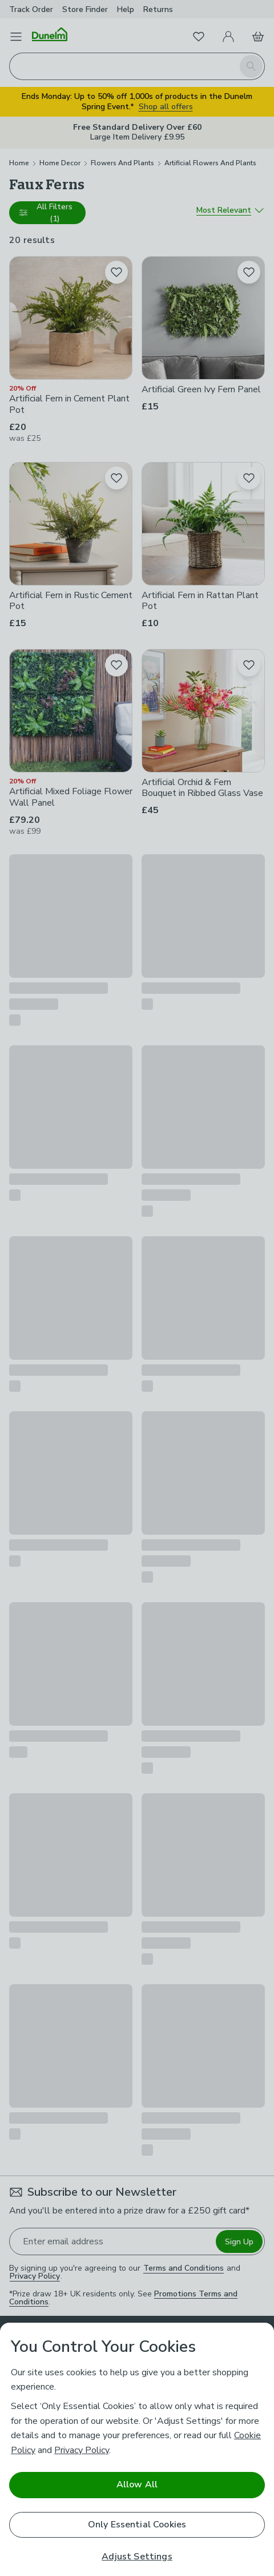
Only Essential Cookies (137, 2524)
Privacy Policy (81, 2450)
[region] (137, 2449)
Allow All (137, 2484)
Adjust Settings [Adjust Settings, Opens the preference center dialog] (137, 2556)
